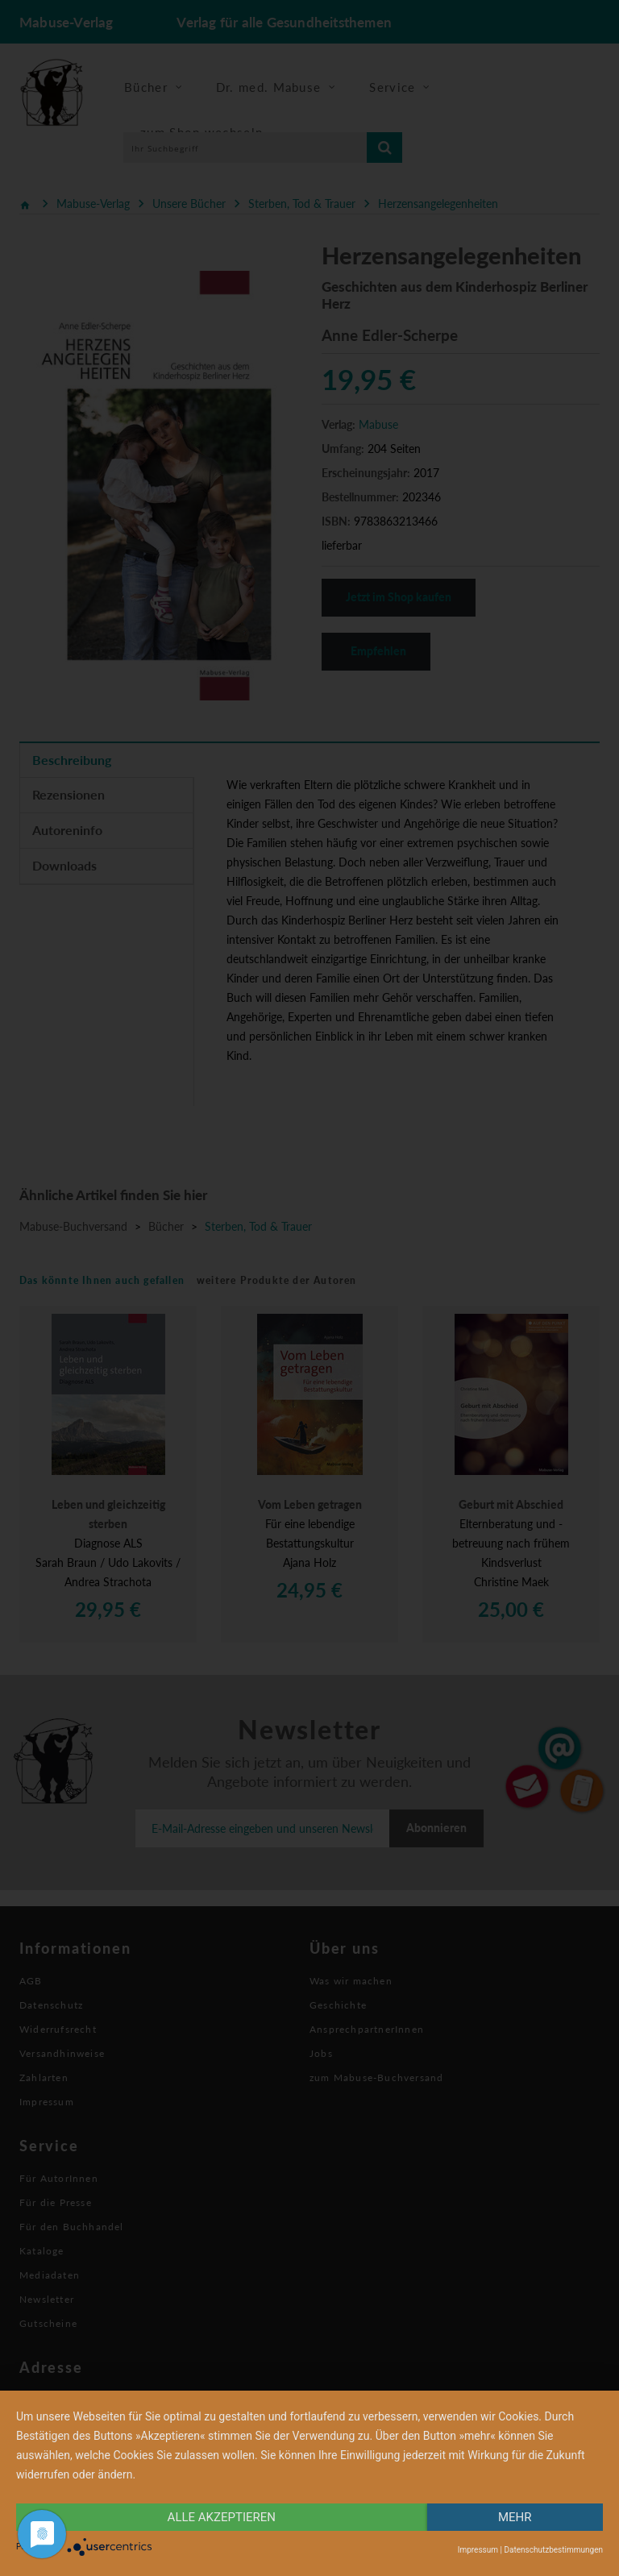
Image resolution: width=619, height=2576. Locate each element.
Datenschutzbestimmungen (553, 2549)
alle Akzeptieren (222, 2517)
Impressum (478, 2549)
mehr (515, 2517)
